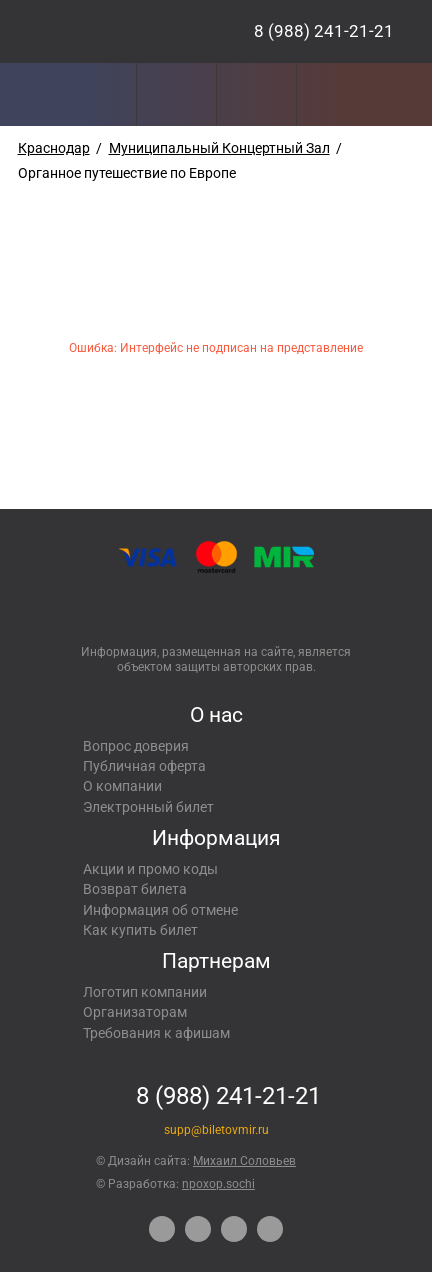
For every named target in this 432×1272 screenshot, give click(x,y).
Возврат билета (135, 889)
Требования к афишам (156, 1033)
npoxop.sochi (218, 1184)
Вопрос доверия (136, 746)
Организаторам (135, 1012)
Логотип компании (145, 992)
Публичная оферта (144, 766)
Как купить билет (140, 930)
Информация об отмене (160, 910)
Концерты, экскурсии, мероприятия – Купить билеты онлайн (108, 31)
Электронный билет (148, 807)
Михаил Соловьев (244, 1161)
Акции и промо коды (150, 869)
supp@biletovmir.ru (216, 1130)
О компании (122, 786)
